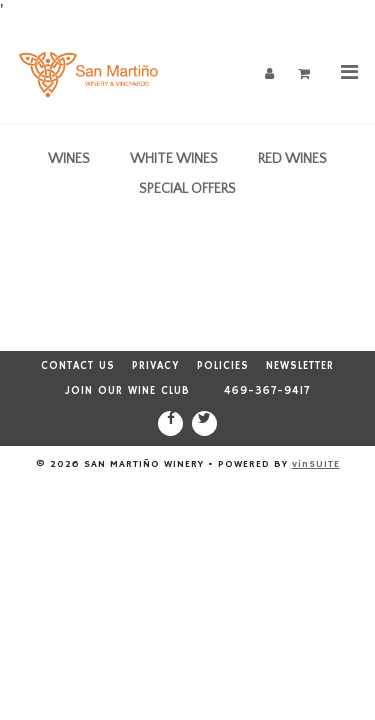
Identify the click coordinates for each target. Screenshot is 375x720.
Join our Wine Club (127, 391)
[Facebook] (170, 423)
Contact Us (78, 366)
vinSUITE (316, 464)
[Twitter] (204, 423)
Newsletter (300, 366)
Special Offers (187, 189)
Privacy (156, 366)
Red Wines (292, 159)
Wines (69, 159)
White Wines (174, 159)
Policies (223, 366)
